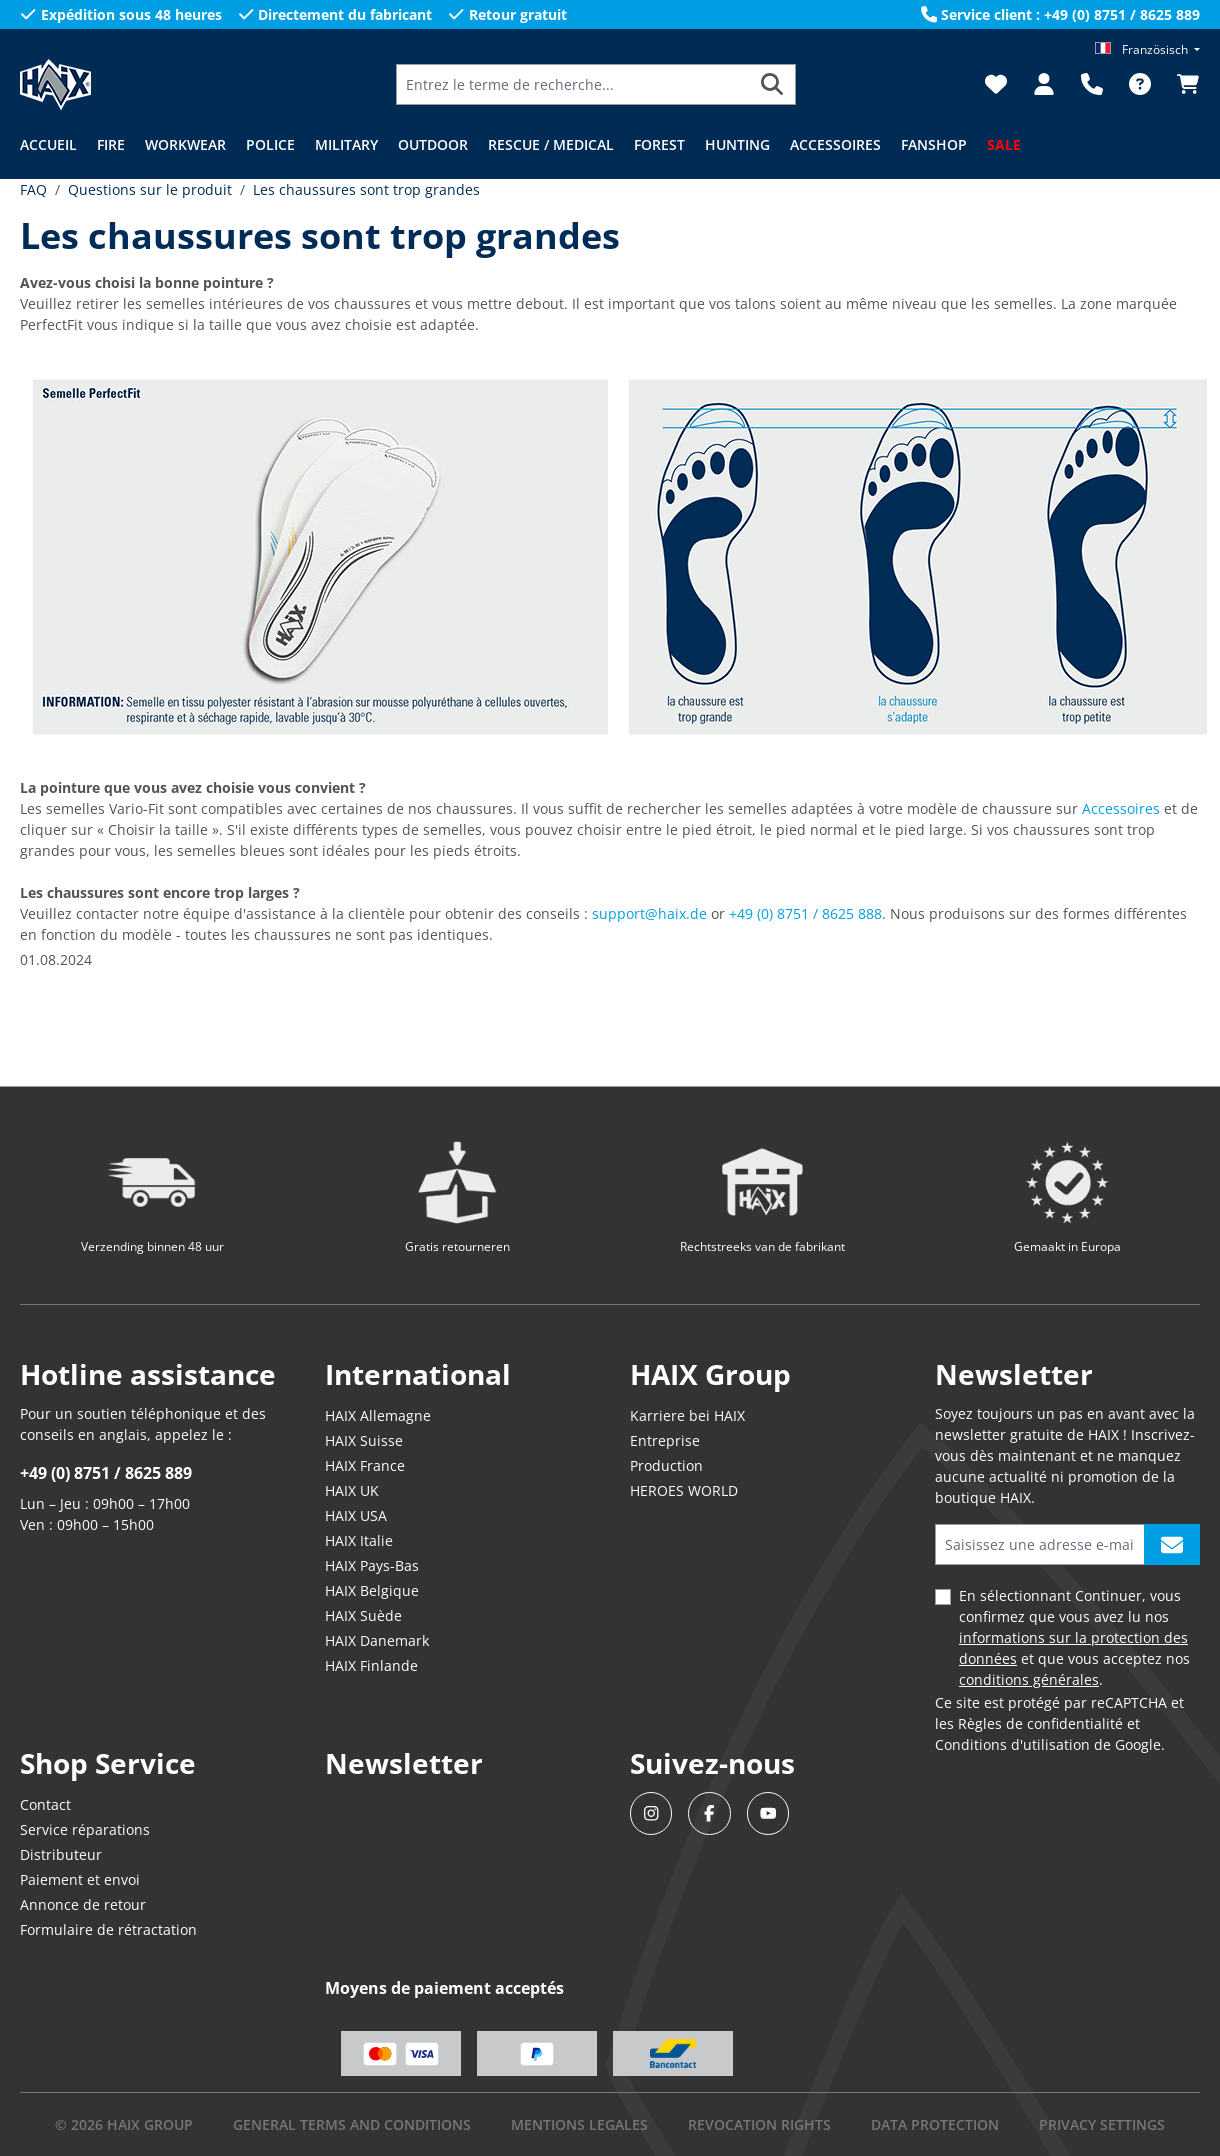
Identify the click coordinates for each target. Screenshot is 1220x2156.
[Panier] (1182, 84)
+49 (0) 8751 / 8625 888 (805, 913)
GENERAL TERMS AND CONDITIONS (352, 2124)
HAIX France (365, 1465)
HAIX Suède (363, 1615)
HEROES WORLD (684, 1490)
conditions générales (1029, 1679)
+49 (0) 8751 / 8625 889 (106, 1473)
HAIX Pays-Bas (372, 1565)
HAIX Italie (359, 1540)
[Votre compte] (1044, 84)
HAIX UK (352, 1490)
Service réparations (85, 1829)
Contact (45, 1804)
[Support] (1092, 84)
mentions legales (579, 2124)
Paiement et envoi (80, 1879)
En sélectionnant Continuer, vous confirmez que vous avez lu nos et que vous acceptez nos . (1074, 1637)
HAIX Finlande (371, 1665)
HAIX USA (356, 1515)
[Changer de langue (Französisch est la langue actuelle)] (1147, 49)
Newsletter (404, 1763)
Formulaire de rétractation (108, 1929)
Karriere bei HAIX (687, 1415)
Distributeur (61, 1854)
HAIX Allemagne (378, 1415)
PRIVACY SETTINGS (1102, 2124)
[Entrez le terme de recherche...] (573, 84)
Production (666, 1465)
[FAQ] (1140, 84)
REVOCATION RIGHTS (759, 2124)
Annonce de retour (83, 1904)
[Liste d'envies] (996, 84)
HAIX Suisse (364, 1440)
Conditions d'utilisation (1012, 1744)
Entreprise (665, 1440)
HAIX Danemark (377, 1640)
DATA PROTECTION (935, 2124)
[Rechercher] (772, 84)
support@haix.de (649, 913)
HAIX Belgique (372, 1590)
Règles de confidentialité (1040, 1723)
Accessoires (1121, 808)
